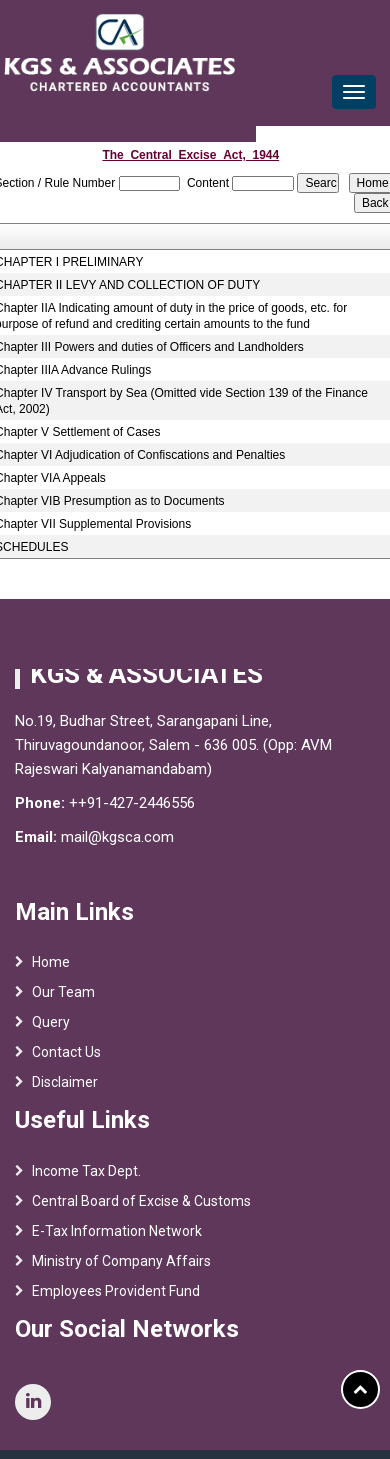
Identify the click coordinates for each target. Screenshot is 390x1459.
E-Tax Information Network (117, 1238)
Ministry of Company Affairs (121, 1268)
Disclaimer (65, 1090)
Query (51, 1030)
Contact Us (66, 1060)
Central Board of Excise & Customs (141, 1208)
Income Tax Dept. (86, 1178)
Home (51, 970)
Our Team (63, 1000)
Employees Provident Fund (116, 1298)
